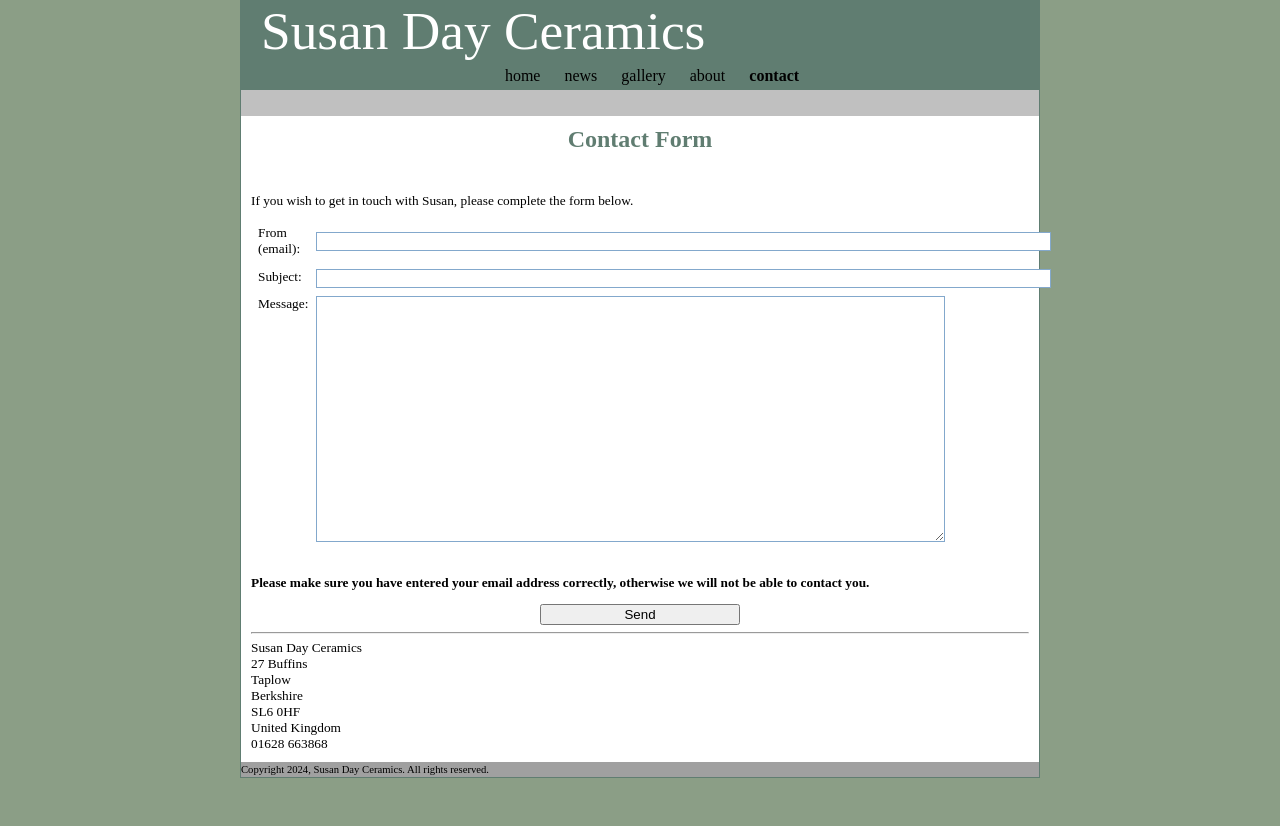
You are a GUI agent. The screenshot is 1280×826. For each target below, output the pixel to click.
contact (774, 75)
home (523, 75)
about (708, 75)
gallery (643, 75)
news (580, 75)
